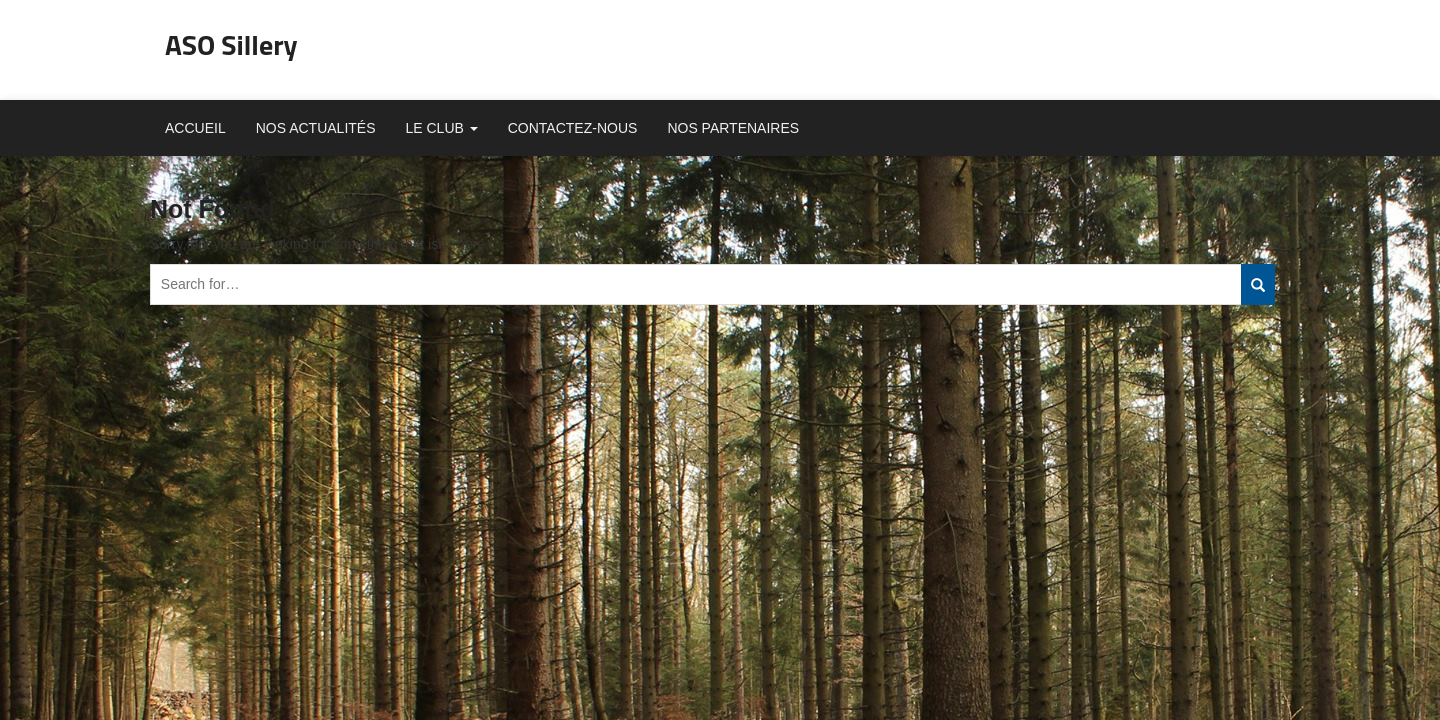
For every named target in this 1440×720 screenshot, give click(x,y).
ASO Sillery (231, 44)
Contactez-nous (573, 128)
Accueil (195, 128)
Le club (442, 128)
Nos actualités (316, 128)
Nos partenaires (733, 128)
